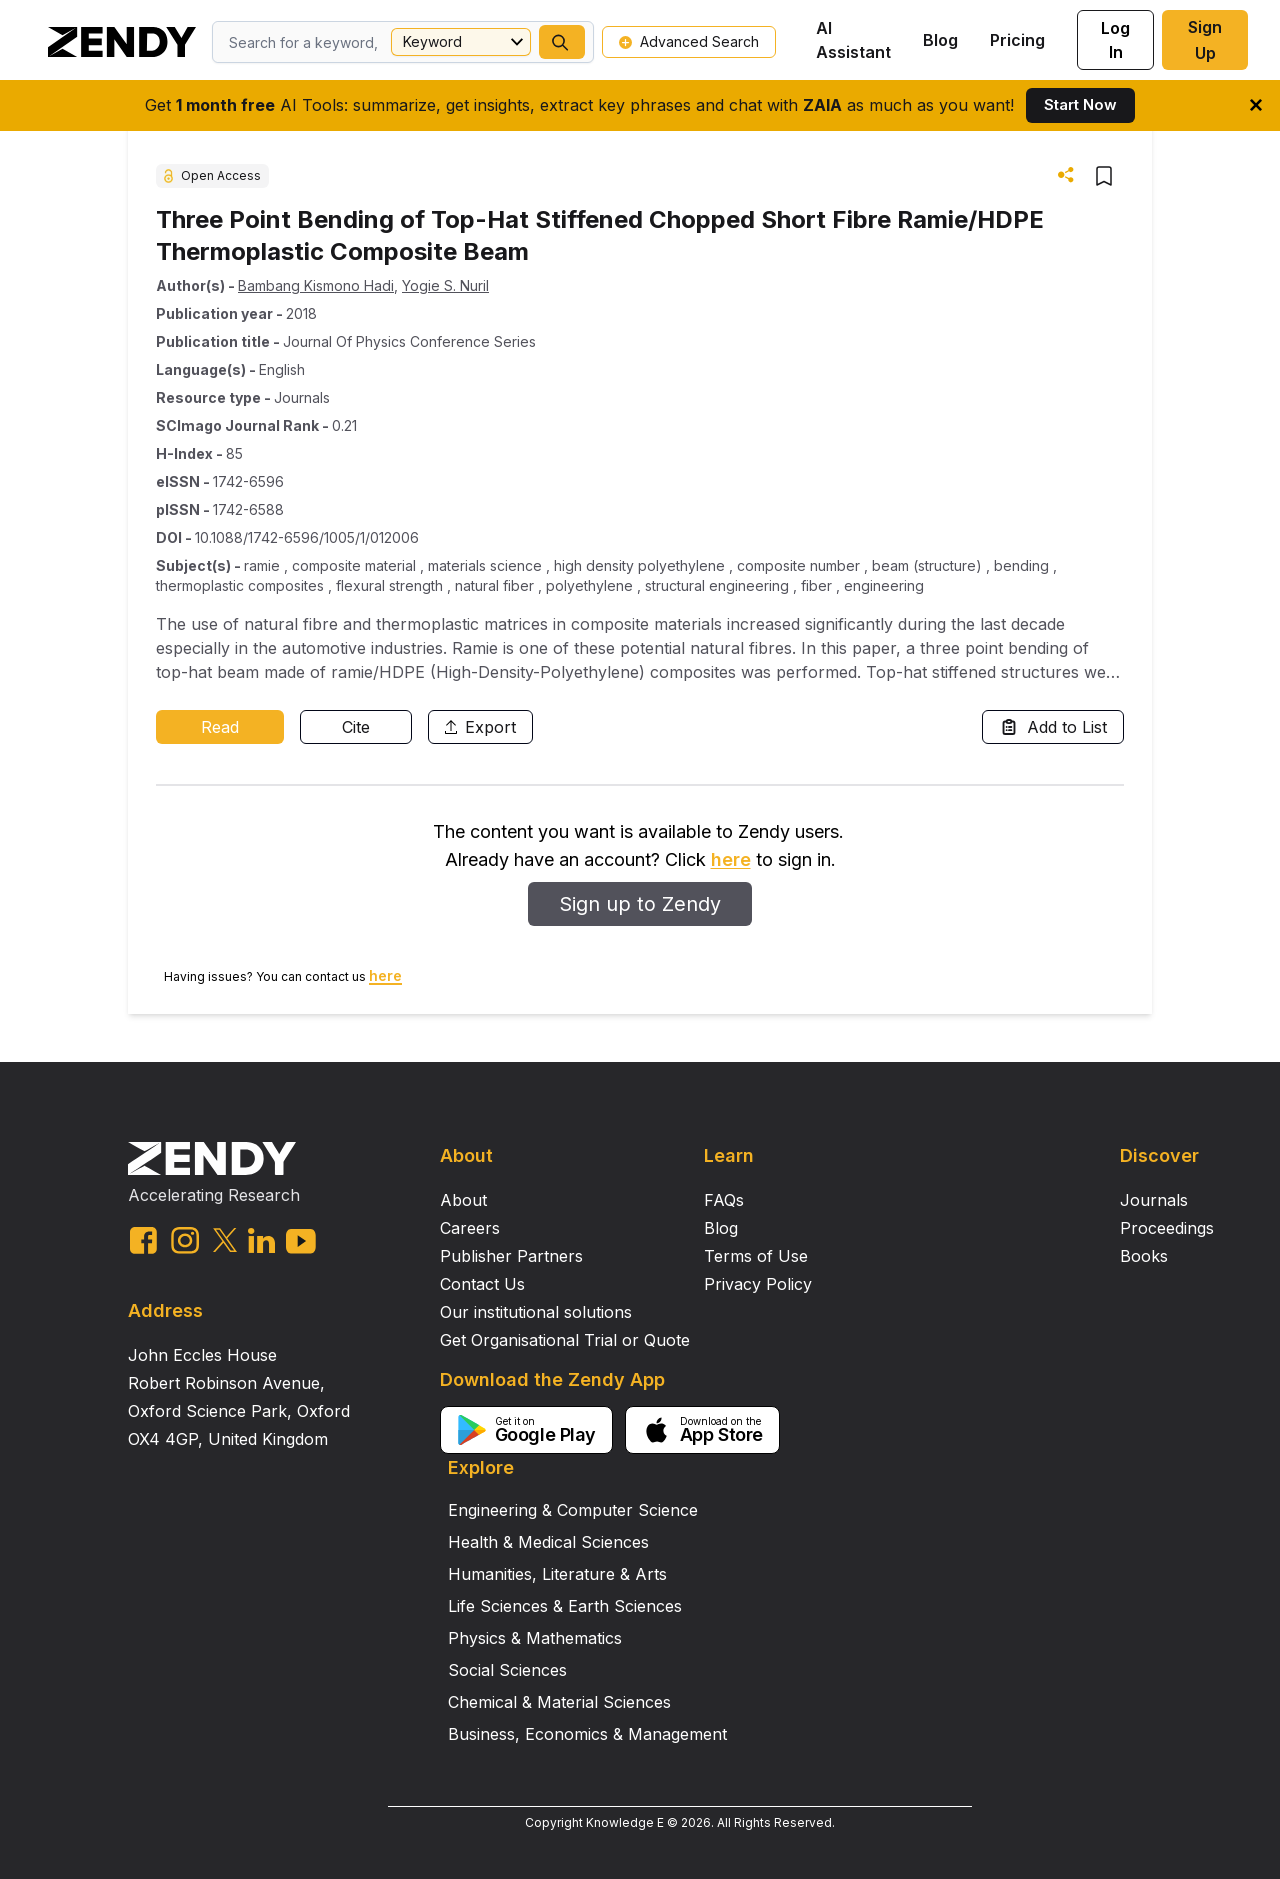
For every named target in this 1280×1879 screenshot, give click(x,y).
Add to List (1053, 727)
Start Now (1080, 104)
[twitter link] (225, 1240)
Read (220, 727)
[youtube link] (301, 1241)
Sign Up (1205, 40)
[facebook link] (143, 1240)
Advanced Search (689, 41)
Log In (1115, 40)
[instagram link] (185, 1240)
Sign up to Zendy (640, 904)
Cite (356, 727)
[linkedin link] (261, 1240)
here (731, 859)
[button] (562, 42)
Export (480, 727)
